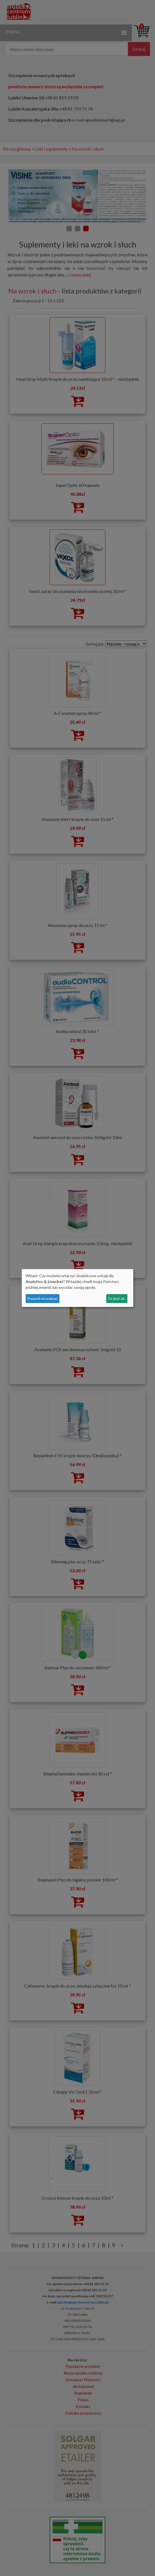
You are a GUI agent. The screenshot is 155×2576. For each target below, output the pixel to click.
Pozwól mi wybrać (42, 1298)
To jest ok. (117, 1298)
